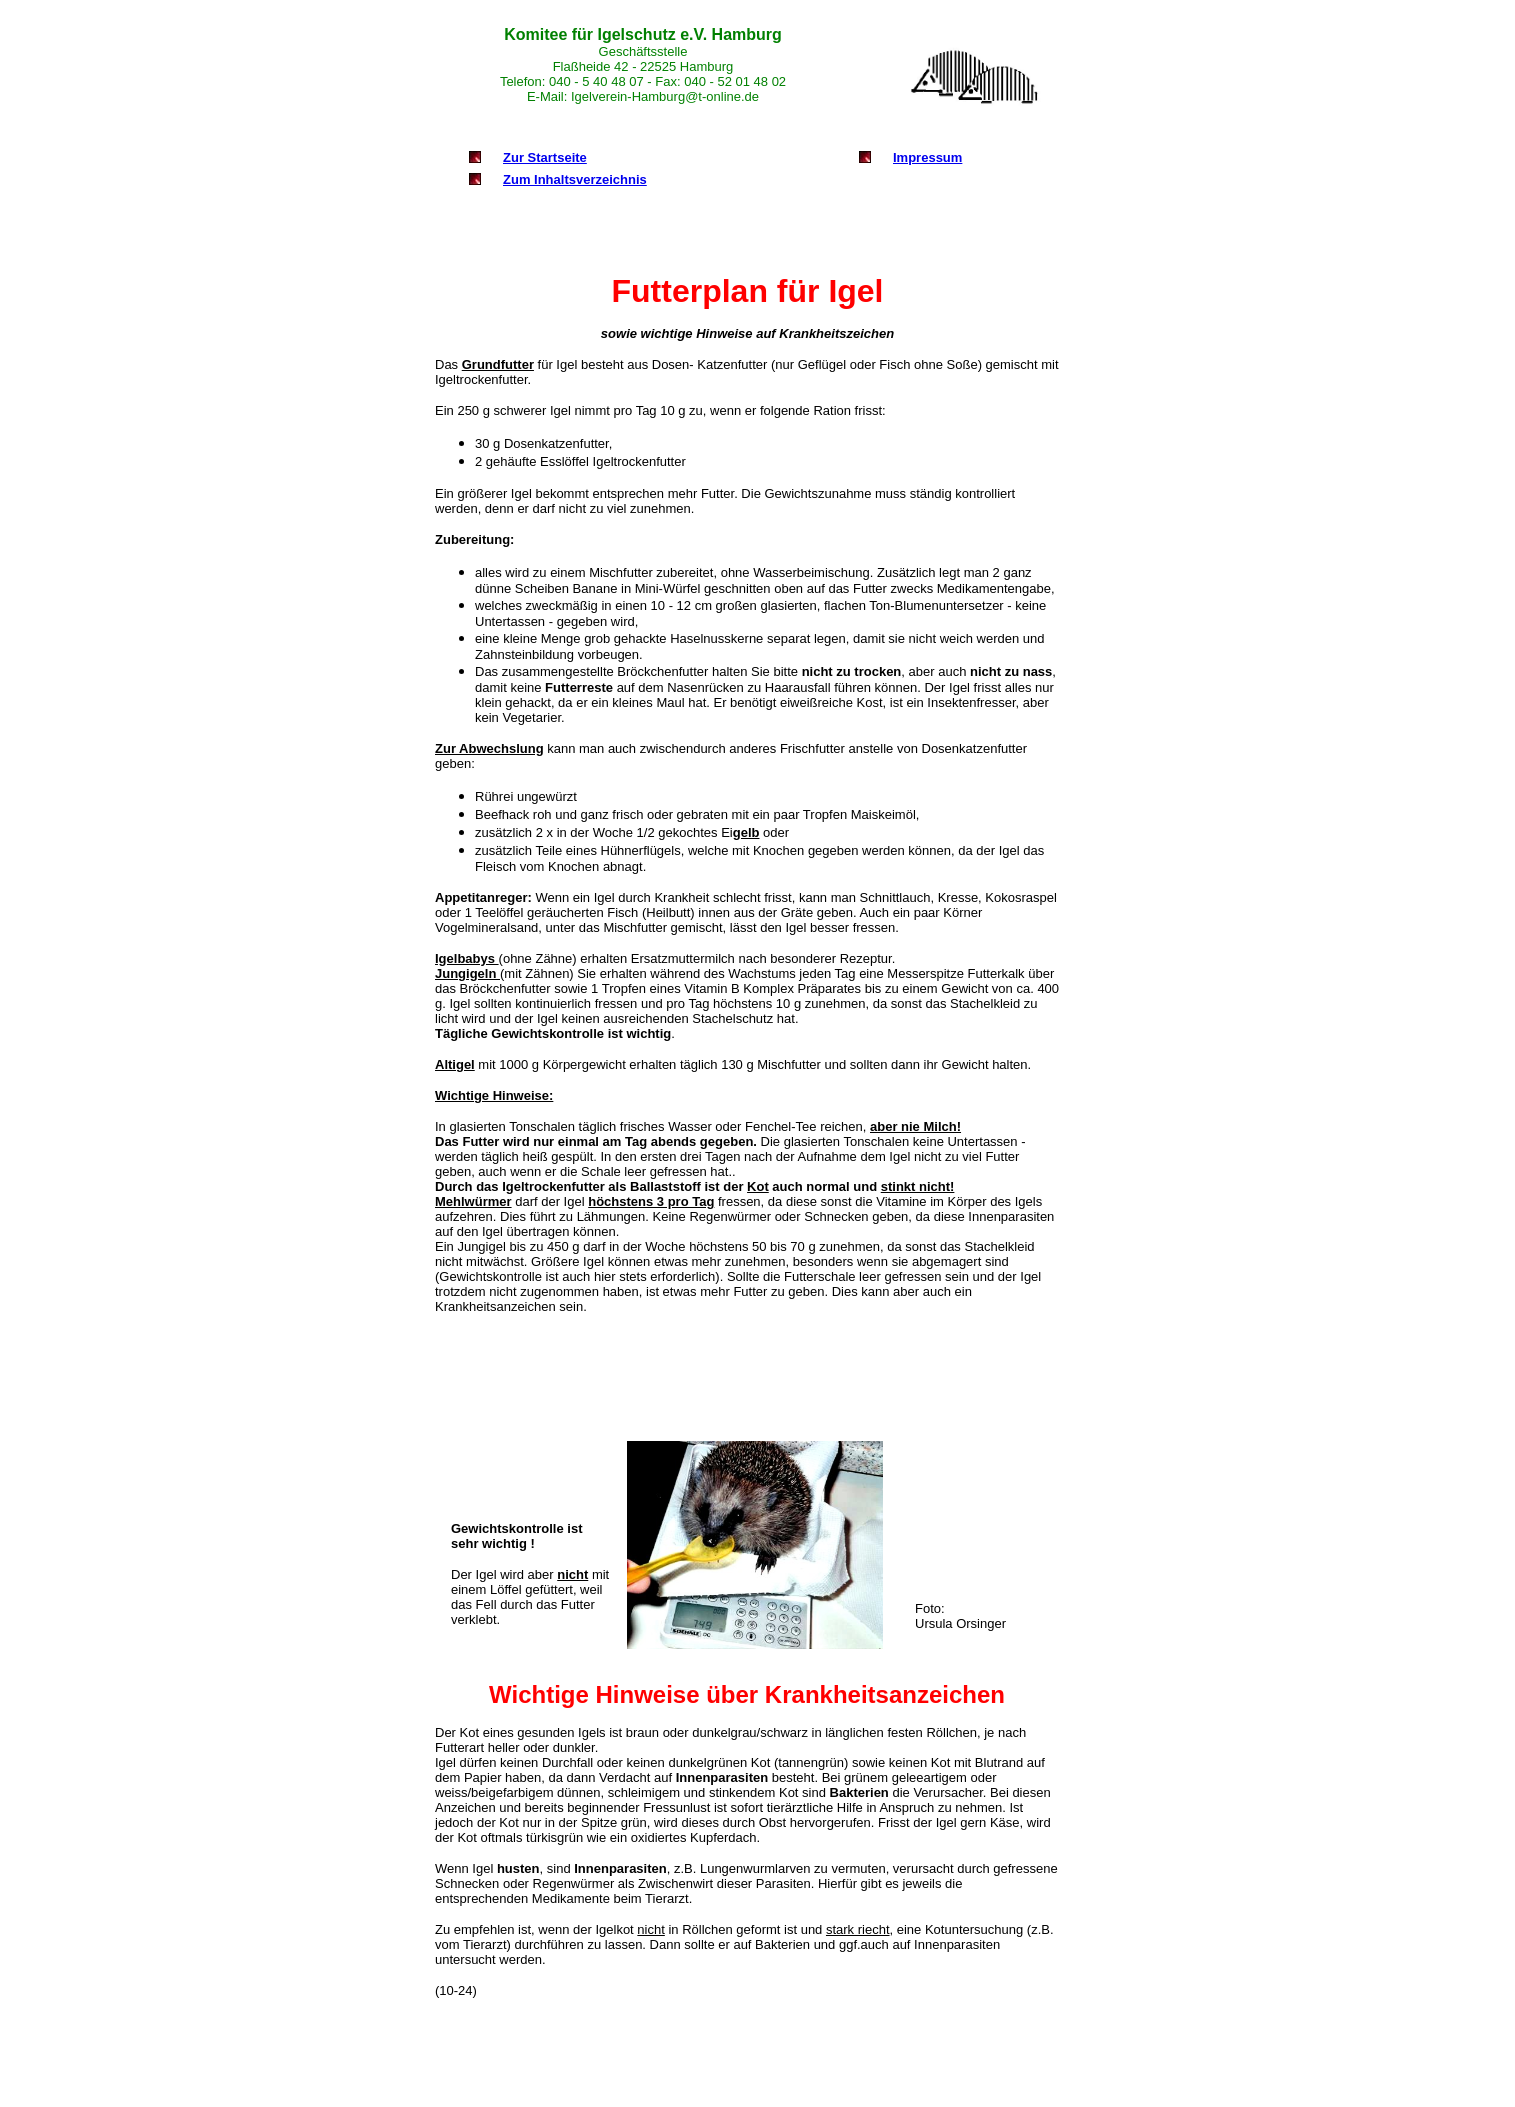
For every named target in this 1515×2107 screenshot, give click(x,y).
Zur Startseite (545, 157)
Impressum (927, 157)
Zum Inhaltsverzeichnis (575, 179)
